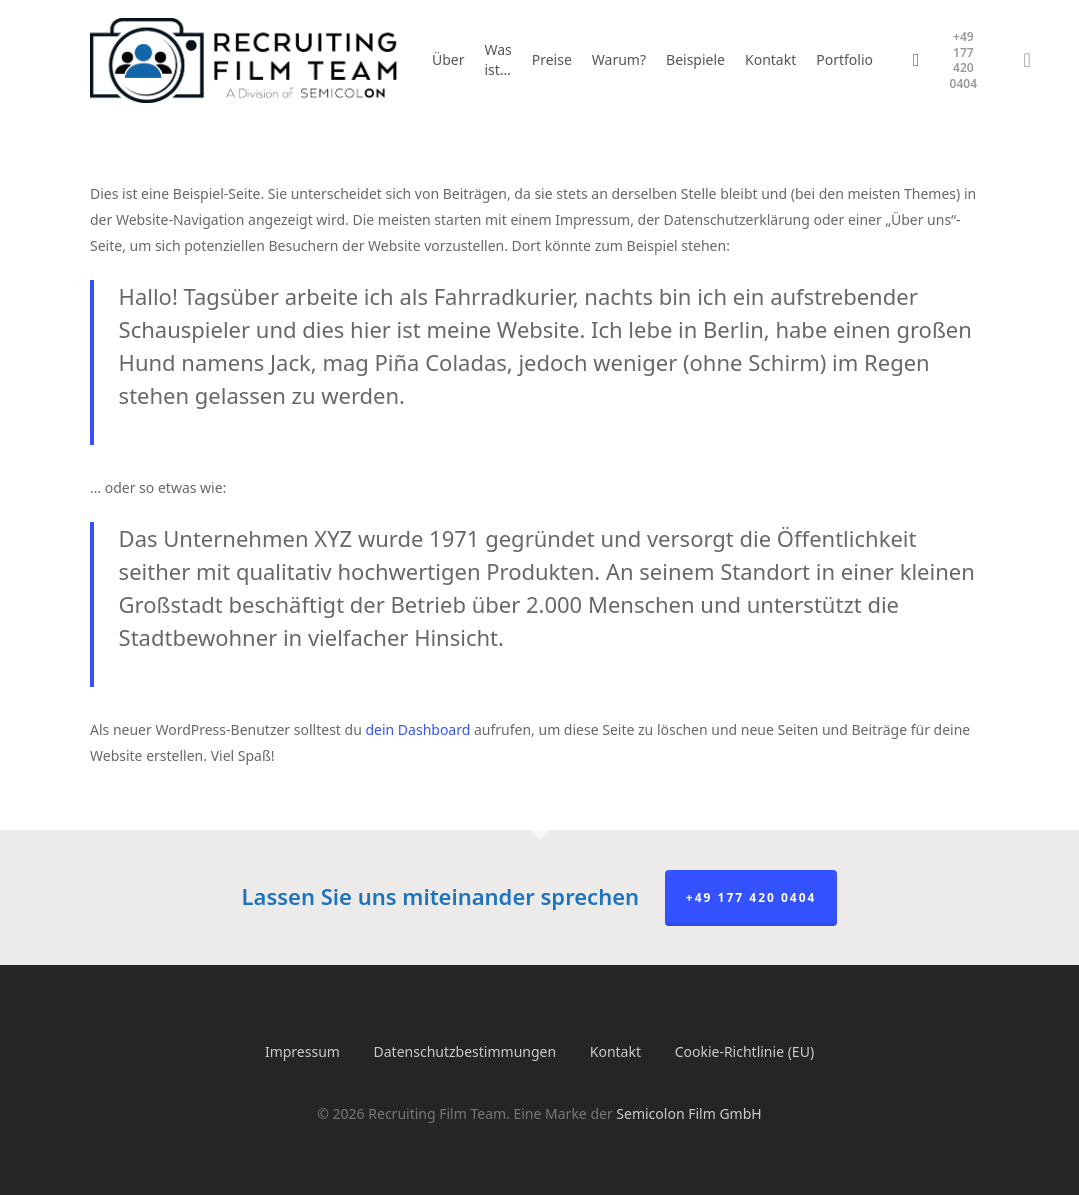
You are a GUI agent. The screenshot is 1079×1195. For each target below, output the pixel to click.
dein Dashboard (417, 729)
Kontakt (615, 1051)
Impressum (302, 1051)
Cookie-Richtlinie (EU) (744, 1051)
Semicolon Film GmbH (688, 1113)
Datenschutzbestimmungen (465, 1051)
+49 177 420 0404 (751, 897)
